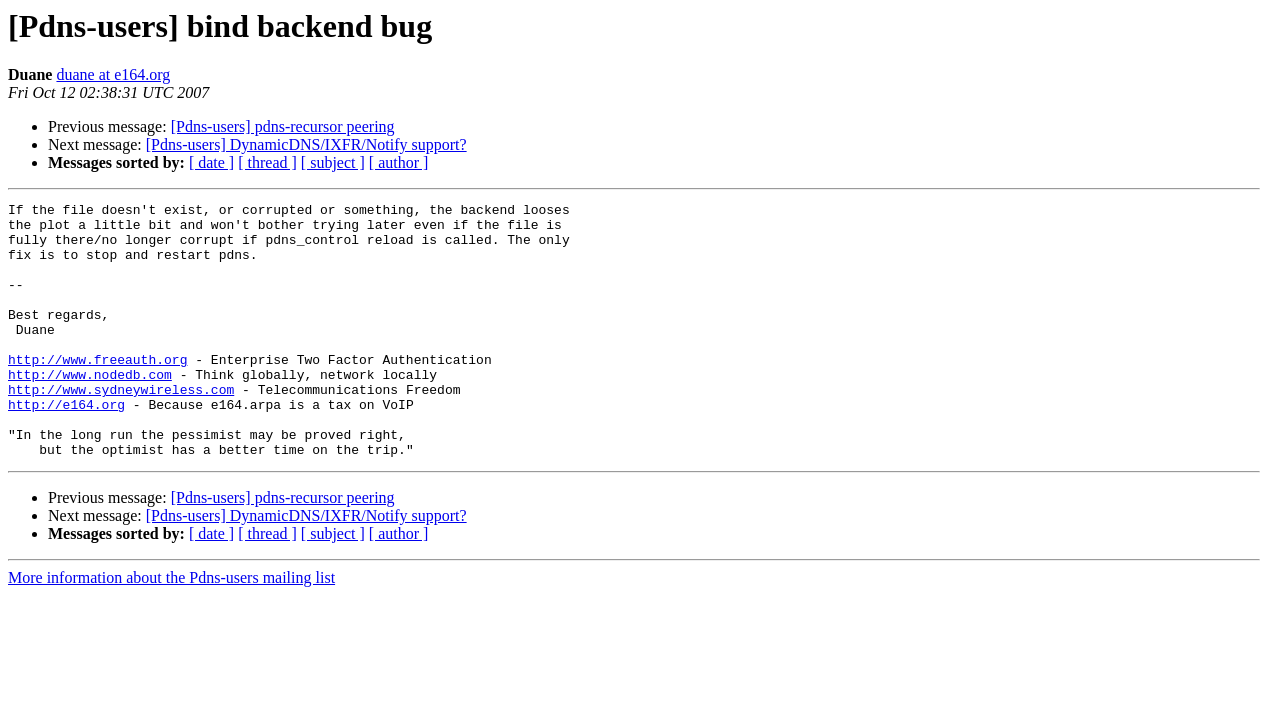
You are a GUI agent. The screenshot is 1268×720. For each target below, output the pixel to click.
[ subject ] (333, 162)
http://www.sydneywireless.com (121, 428)
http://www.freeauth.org (97, 392)
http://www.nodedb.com (90, 410)
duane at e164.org (113, 74)
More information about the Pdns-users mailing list (171, 628)
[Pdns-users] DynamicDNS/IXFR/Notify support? (306, 144)
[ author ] (399, 162)
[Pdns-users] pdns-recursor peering (283, 126)
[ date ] (211, 162)
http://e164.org (66, 446)
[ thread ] (267, 162)
